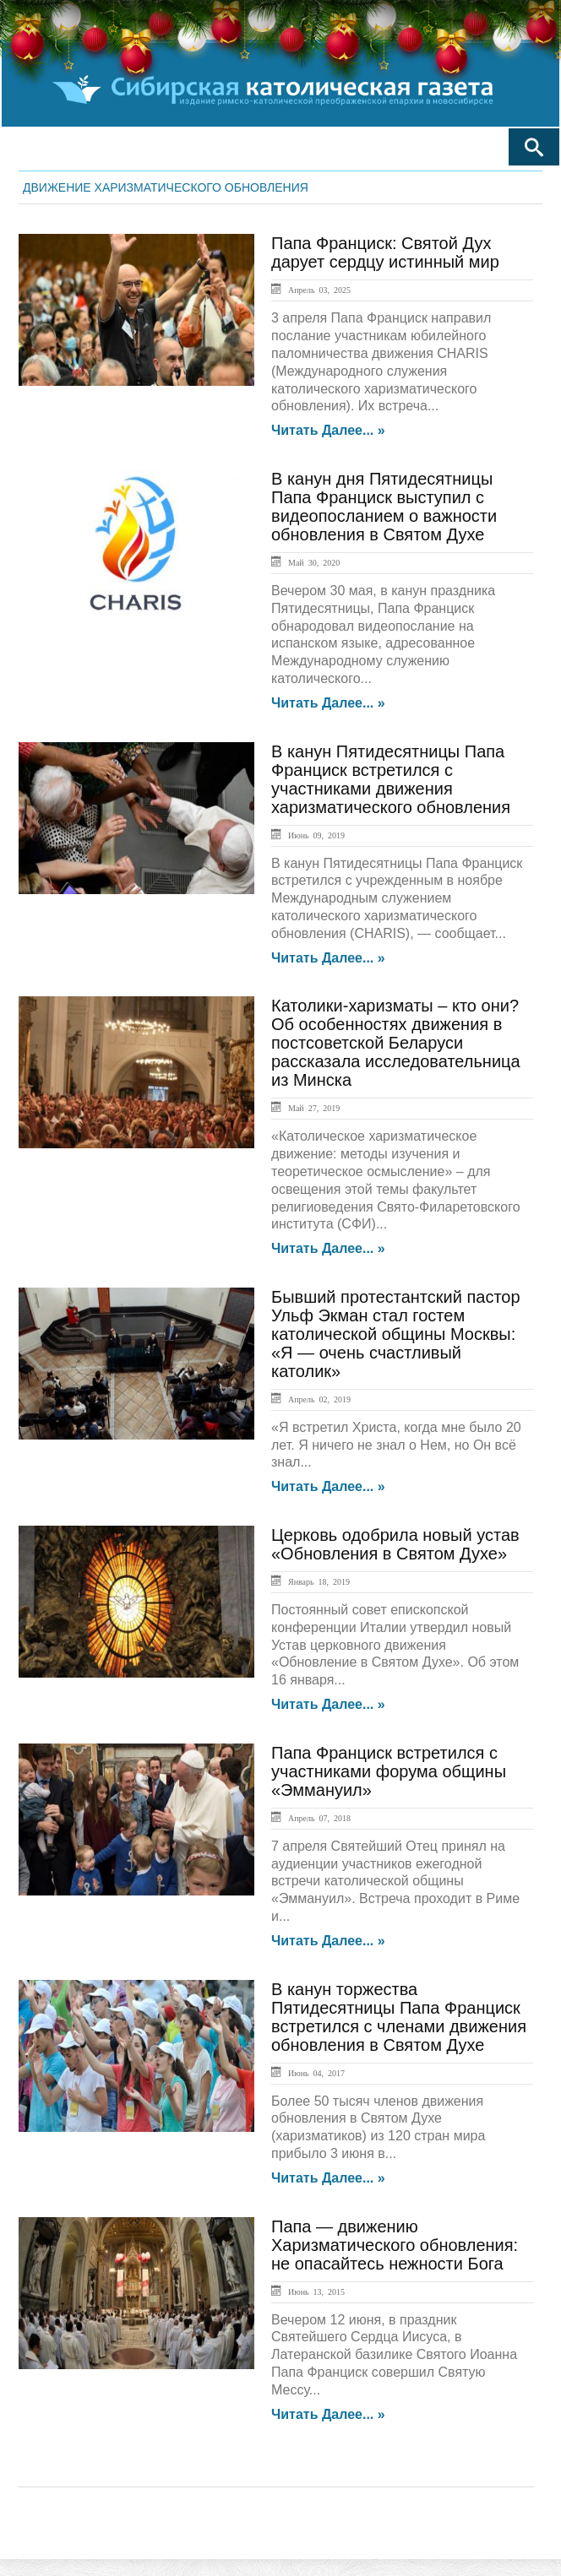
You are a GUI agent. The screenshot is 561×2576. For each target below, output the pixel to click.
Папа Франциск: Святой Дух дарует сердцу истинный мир (385, 252)
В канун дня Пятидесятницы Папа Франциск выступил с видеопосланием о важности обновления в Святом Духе (384, 506)
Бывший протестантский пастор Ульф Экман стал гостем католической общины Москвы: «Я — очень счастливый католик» (395, 1334)
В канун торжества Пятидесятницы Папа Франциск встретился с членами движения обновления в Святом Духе (398, 2017)
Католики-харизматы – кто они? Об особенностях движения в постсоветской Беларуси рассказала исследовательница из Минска (395, 1042)
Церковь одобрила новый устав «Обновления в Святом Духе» (395, 1544)
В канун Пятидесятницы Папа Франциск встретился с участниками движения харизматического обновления (390, 779)
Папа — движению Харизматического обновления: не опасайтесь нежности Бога (394, 2245)
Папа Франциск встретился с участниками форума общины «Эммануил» (388, 1771)
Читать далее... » (328, 430)
